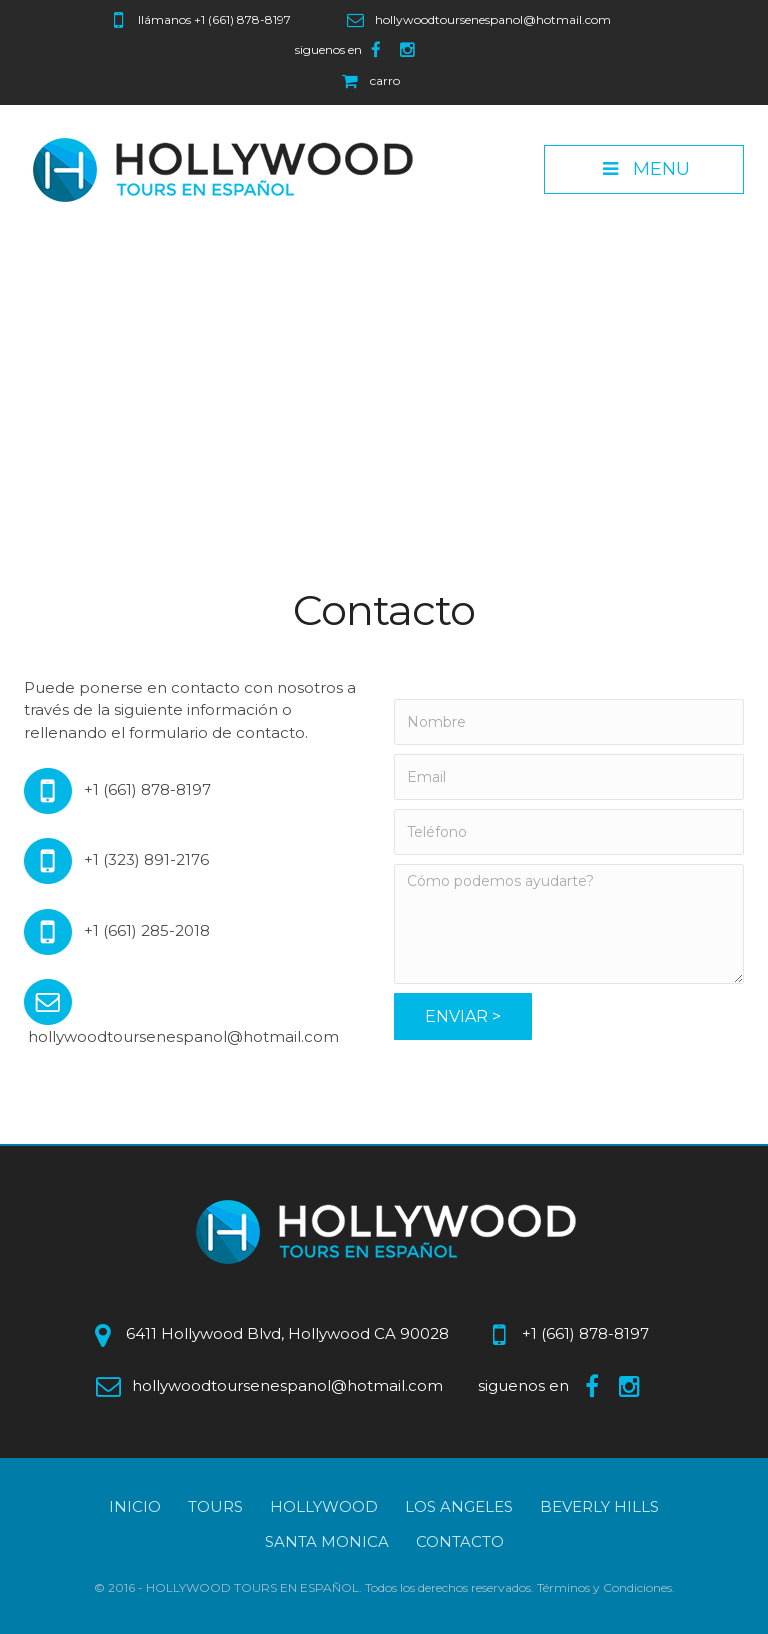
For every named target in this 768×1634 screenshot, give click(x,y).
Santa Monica (327, 1541)
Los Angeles (459, 1506)
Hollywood (324, 1506)
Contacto (460, 1541)
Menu (643, 169)
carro (385, 80)
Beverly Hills (599, 1506)
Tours (215, 1506)
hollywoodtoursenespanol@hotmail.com (493, 19)
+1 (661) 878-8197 (242, 19)
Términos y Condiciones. (606, 1587)
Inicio (135, 1506)
